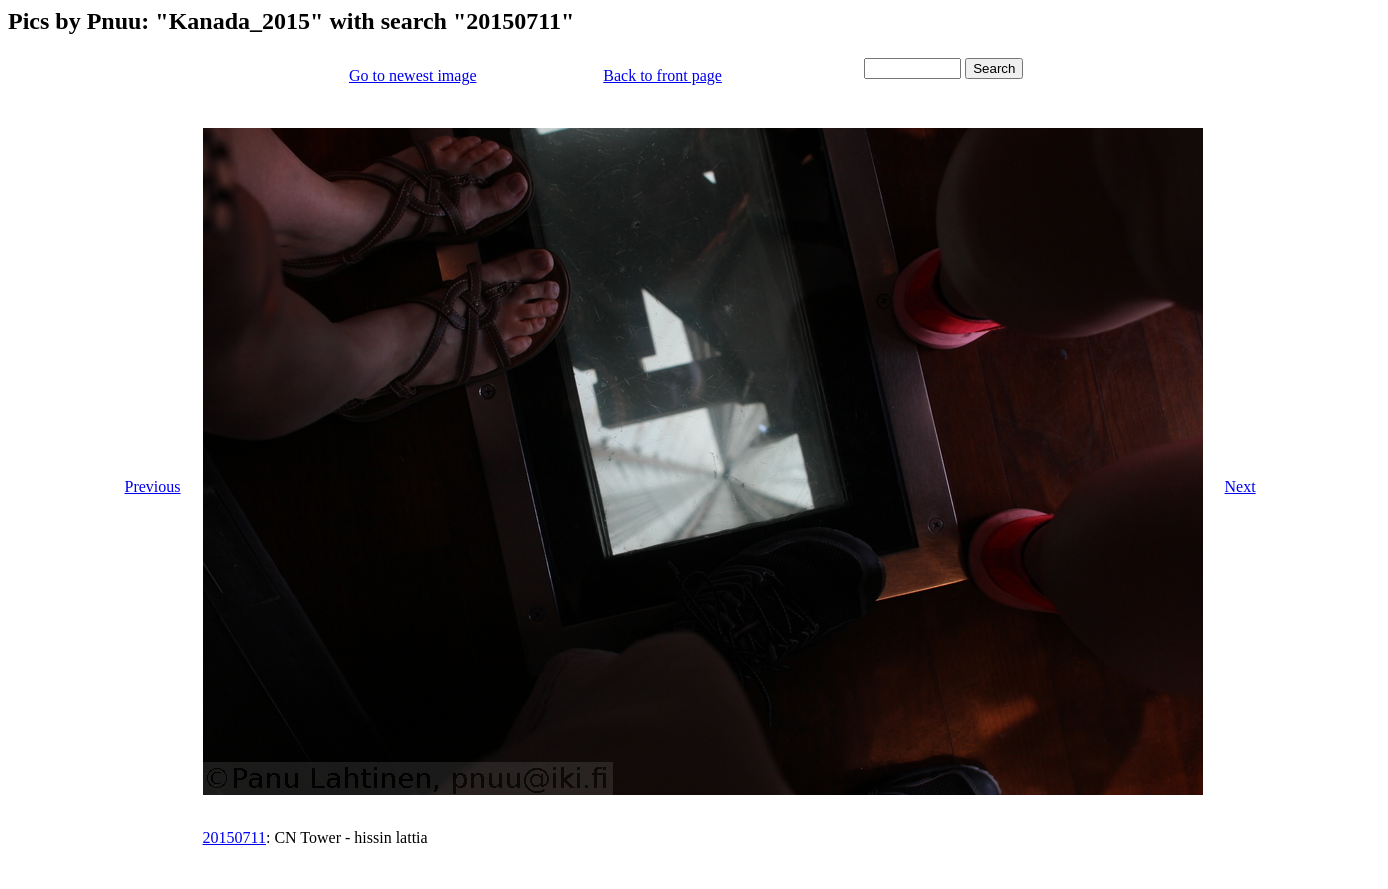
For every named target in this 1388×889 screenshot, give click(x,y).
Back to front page (662, 75)
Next (1240, 486)
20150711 (234, 837)
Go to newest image (413, 75)
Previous (153, 486)
